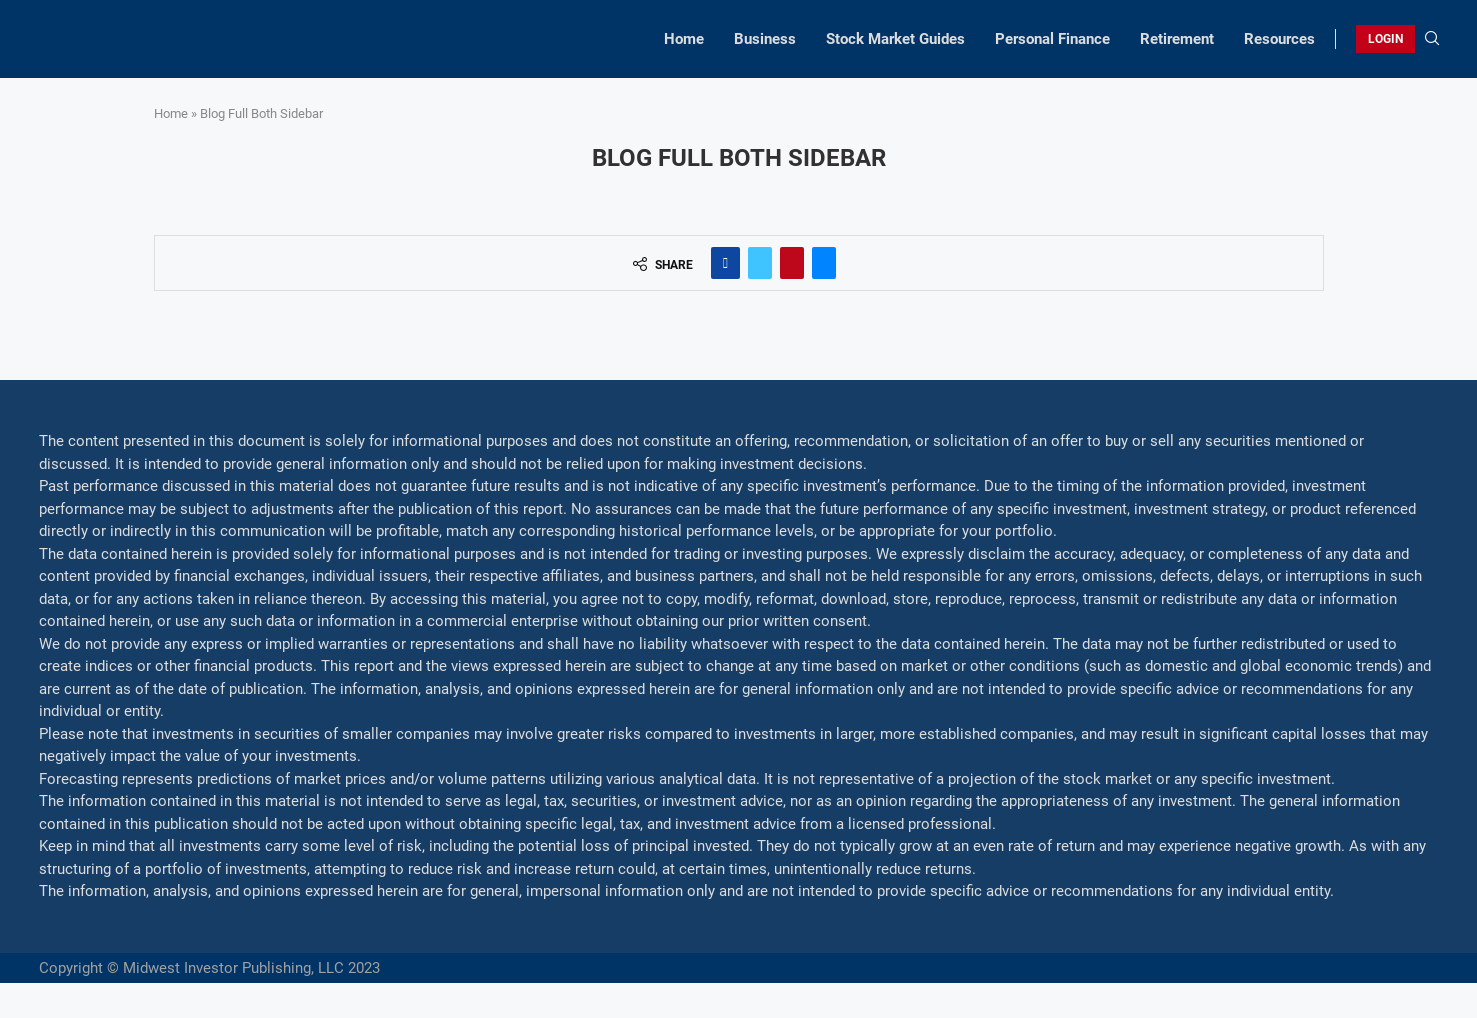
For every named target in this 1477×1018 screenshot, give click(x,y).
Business (765, 39)
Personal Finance (1052, 39)
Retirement (1177, 39)
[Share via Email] (824, 263)
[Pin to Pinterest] (792, 263)
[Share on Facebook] (725, 263)
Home (684, 39)
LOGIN (1385, 39)
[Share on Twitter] (760, 263)
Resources (1279, 39)
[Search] (1432, 39)
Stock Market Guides (895, 39)
